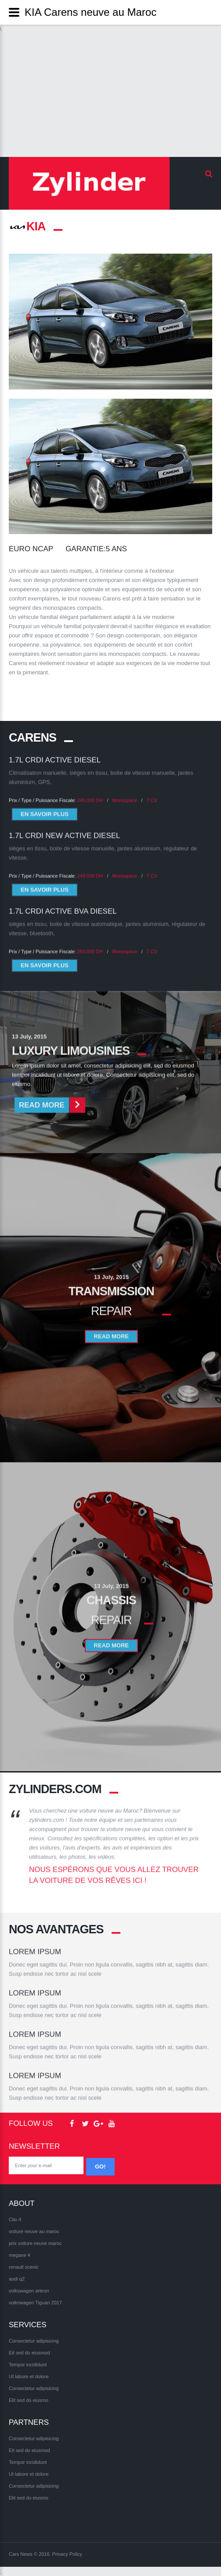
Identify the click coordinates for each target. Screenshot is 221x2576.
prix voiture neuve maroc (35, 2243)
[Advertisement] (110, 95)
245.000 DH (90, 790)
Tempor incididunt (28, 2364)
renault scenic (24, 2267)
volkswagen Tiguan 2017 (35, 2302)
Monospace (125, 790)
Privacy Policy (67, 2554)
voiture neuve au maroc (34, 2231)
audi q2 (17, 2278)
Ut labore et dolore (29, 2376)
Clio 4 (15, 2219)
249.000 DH (90, 866)
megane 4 (19, 2255)
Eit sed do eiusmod (29, 2352)
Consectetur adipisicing (34, 2340)
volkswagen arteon (29, 2290)
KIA (27, 226)
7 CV (152, 790)
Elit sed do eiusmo (28, 2400)
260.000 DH (90, 942)
